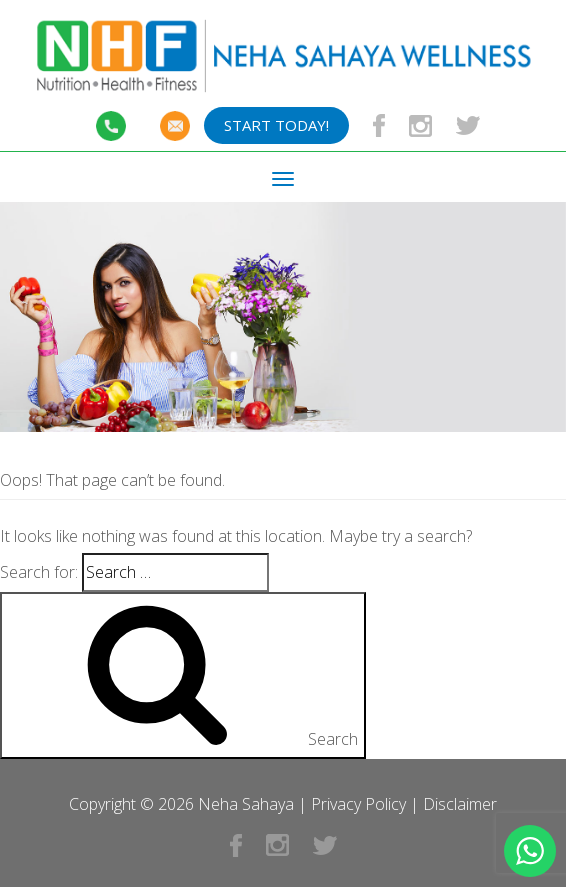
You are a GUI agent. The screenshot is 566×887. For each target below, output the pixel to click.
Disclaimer (460, 804)
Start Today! (276, 125)
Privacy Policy (358, 804)
